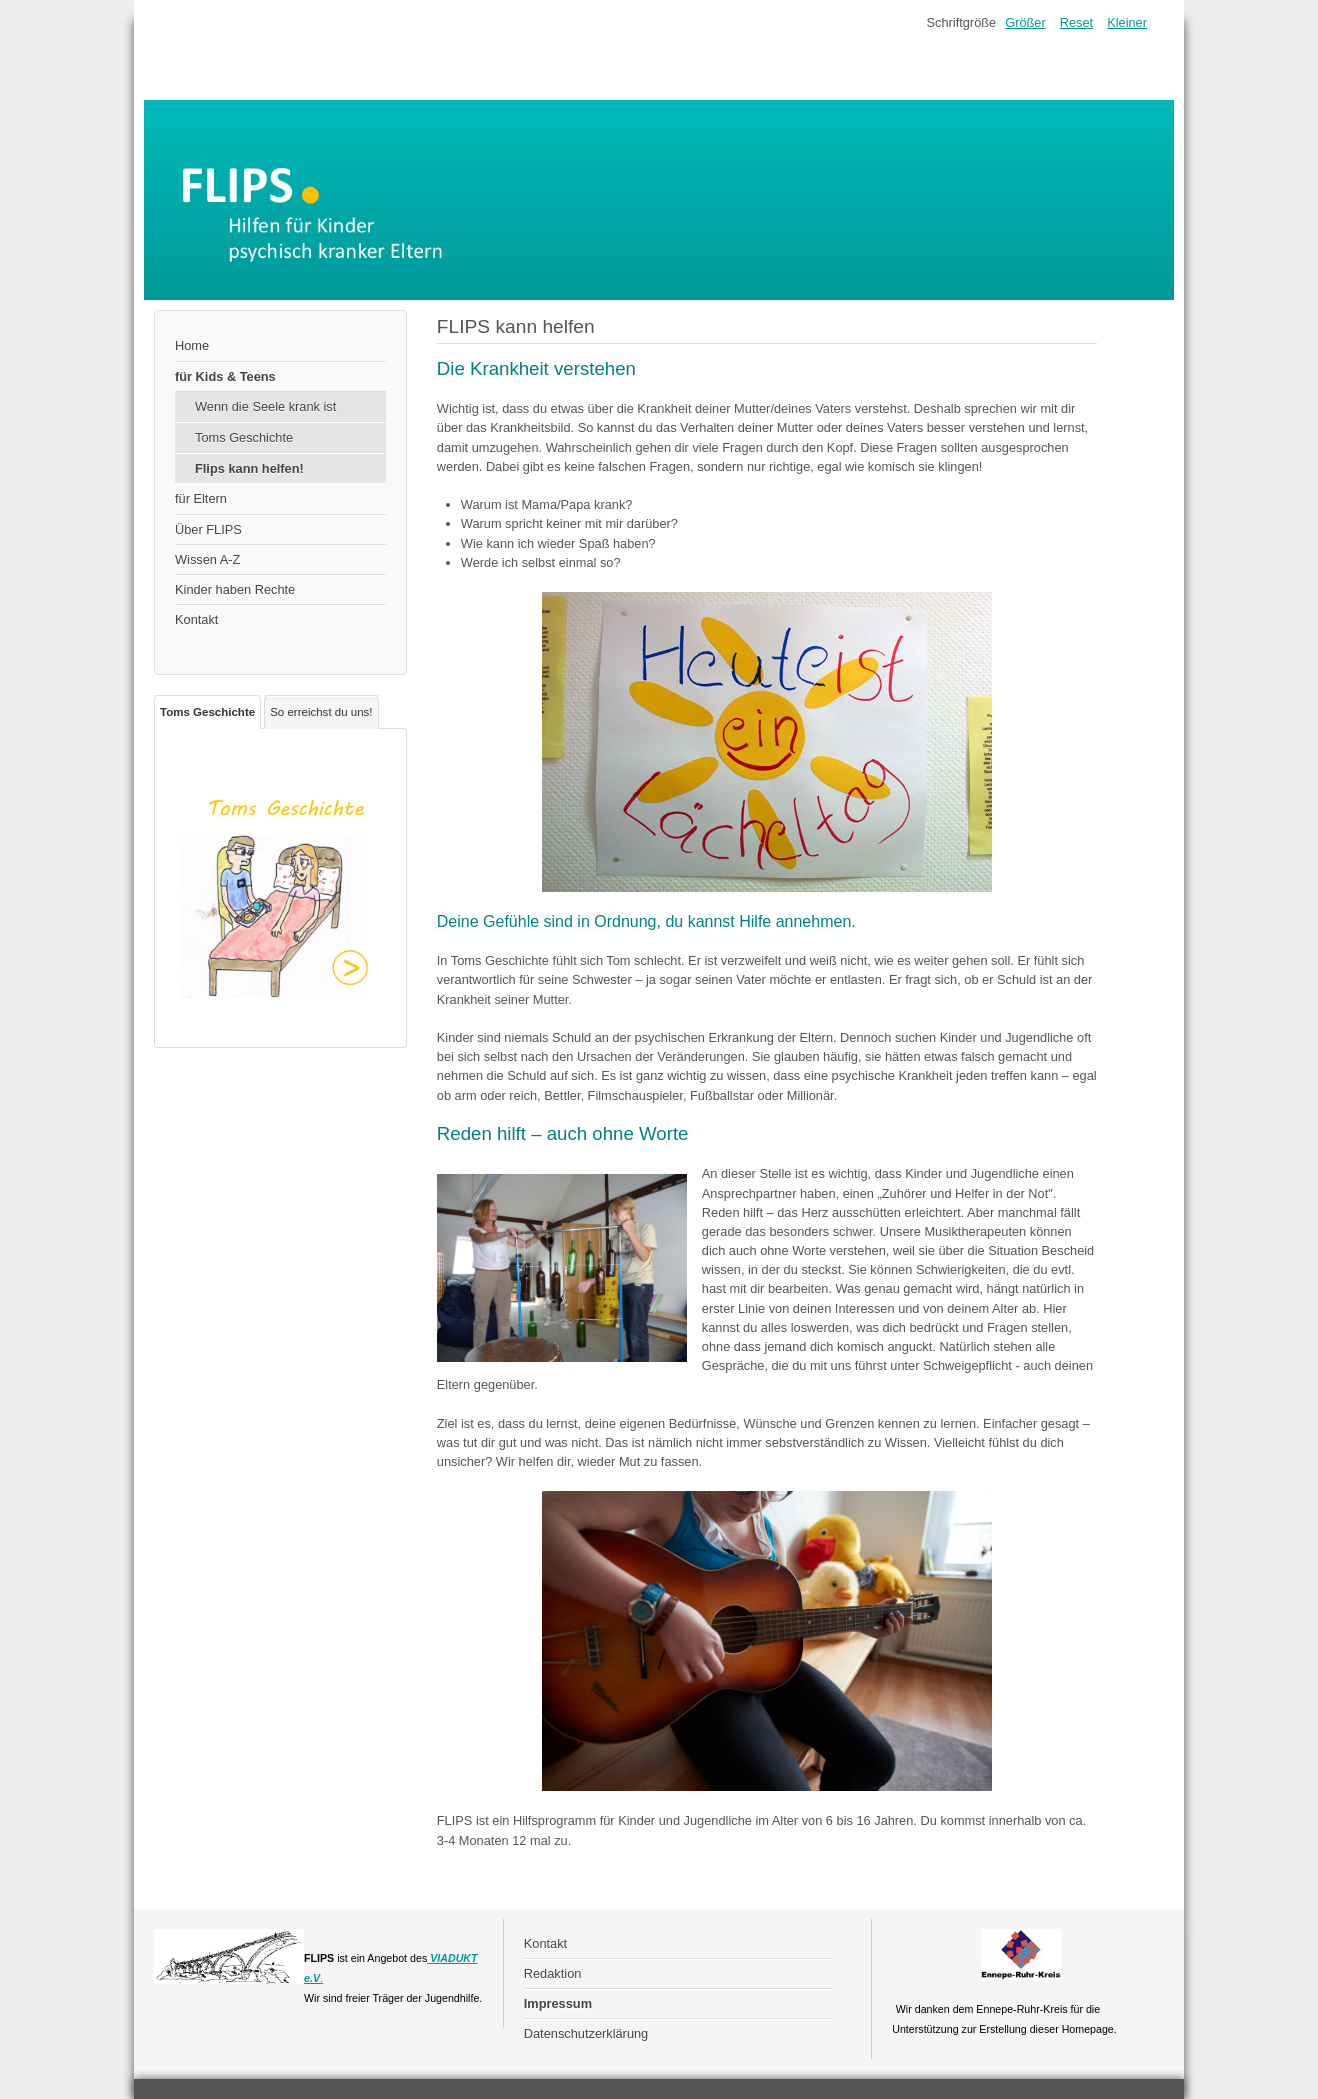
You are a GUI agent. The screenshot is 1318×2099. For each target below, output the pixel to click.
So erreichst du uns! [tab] (321, 712)
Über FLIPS (208, 529)
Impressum (558, 2003)
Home (192, 345)
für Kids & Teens (225, 376)
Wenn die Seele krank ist (265, 406)
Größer (1025, 22)
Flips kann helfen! (249, 468)
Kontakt (196, 619)
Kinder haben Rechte (235, 589)
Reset (1076, 22)
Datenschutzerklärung (586, 2033)
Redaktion (553, 1973)
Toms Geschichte (244, 437)
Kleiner (1127, 22)
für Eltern (201, 498)
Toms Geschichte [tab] (207, 712)
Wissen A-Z (207, 559)
